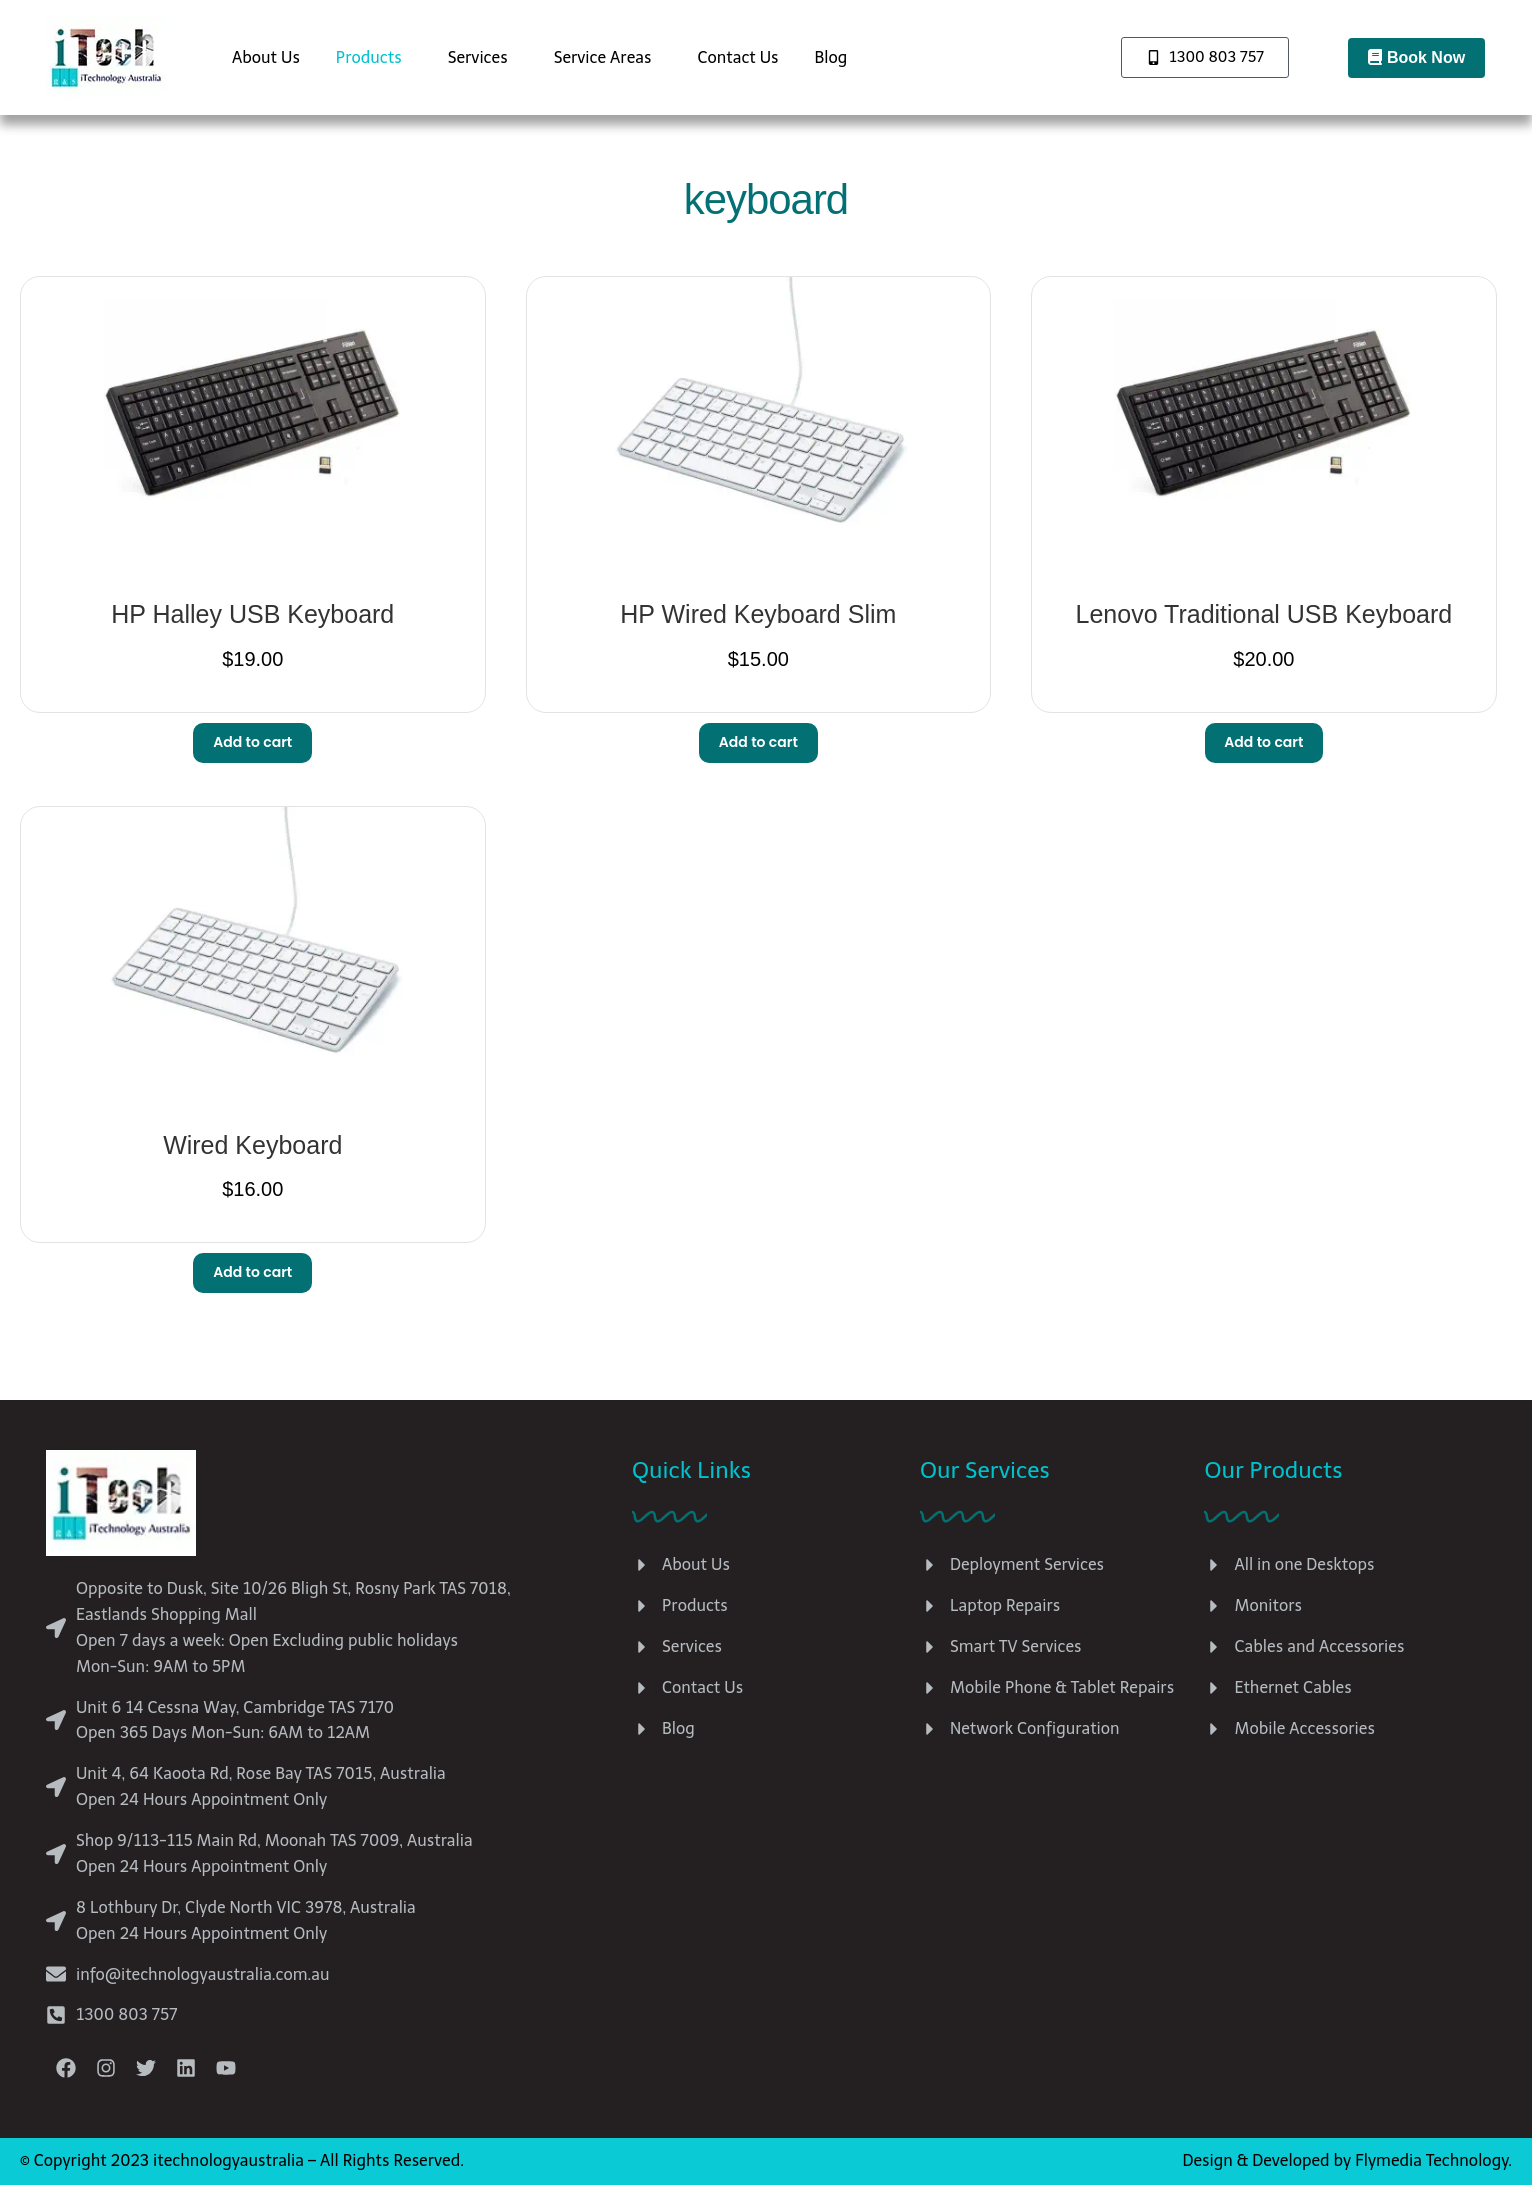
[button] (374, 58)
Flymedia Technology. (1433, 2160)
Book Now (1416, 57)
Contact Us (737, 57)
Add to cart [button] (252, 742)
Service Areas (603, 57)
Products (369, 57)
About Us (266, 57)
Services (478, 57)
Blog (831, 57)
